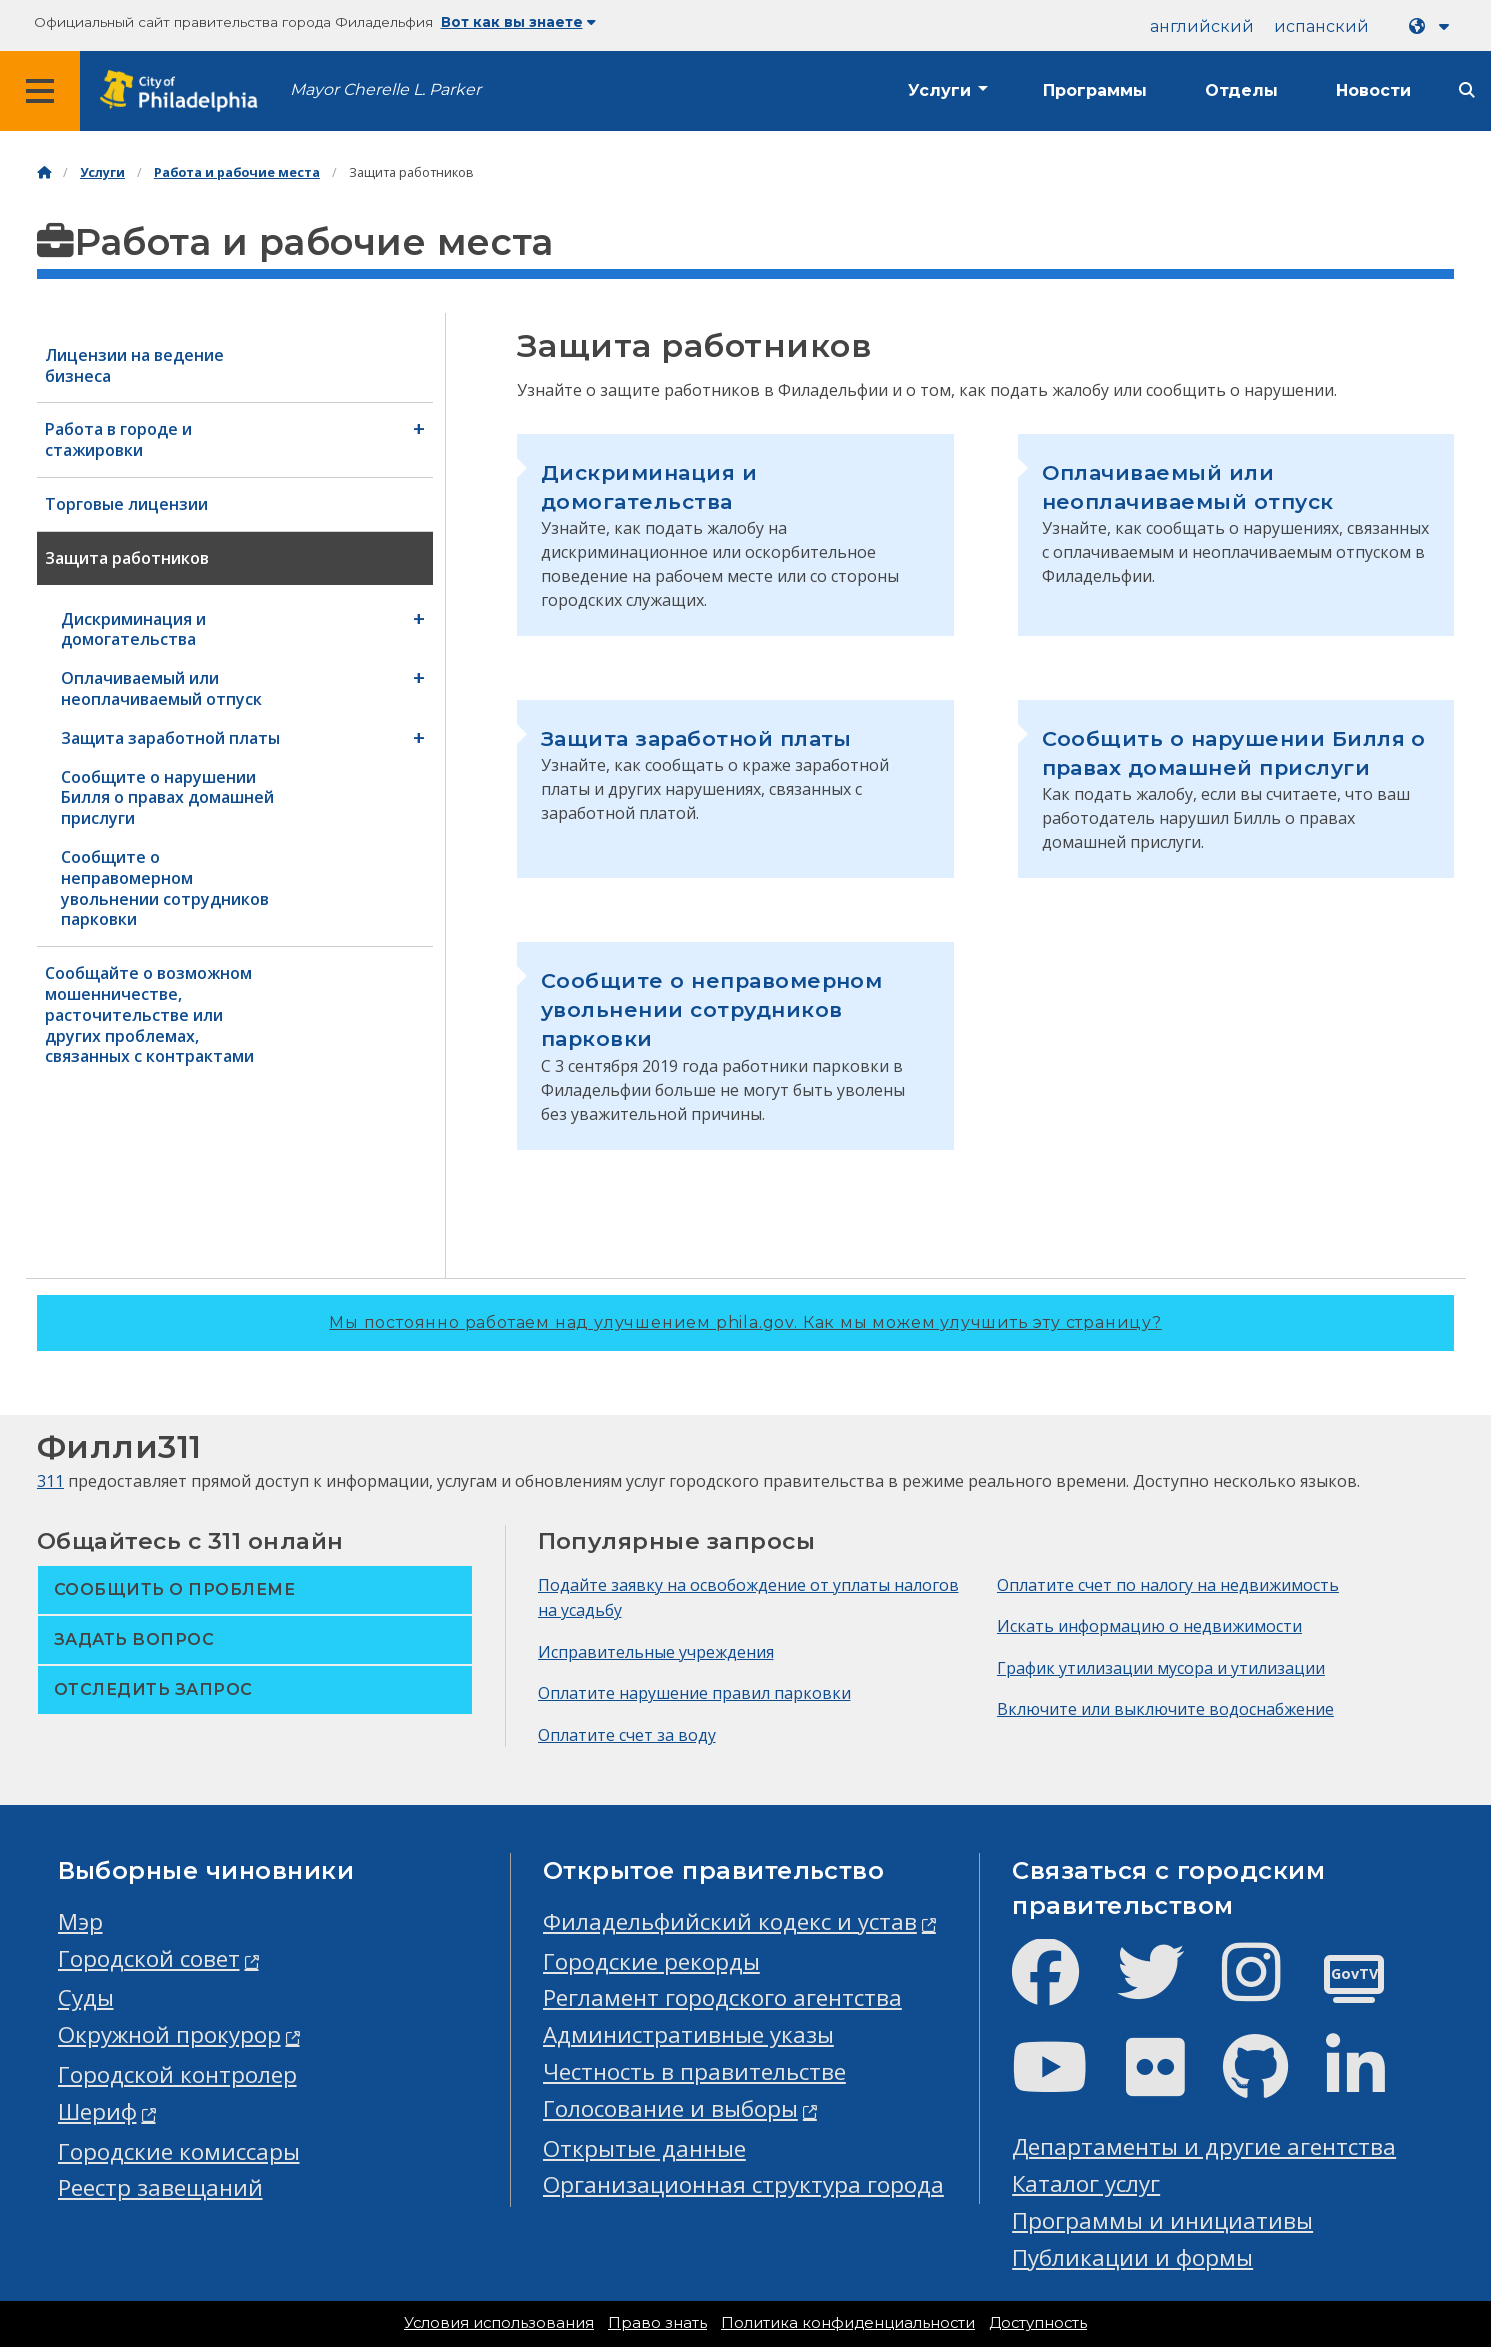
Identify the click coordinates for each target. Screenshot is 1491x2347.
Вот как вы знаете (518, 22)
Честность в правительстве (694, 2071)
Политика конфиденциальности (848, 2323)
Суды (86, 1997)
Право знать (657, 2323)
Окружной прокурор (169, 2034)
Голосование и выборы (670, 2108)
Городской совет (149, 1958)
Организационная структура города (743, 2184)
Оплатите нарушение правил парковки (694, 1693)
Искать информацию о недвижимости (1149, 1626)
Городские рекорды (651, 1961)
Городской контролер (177, 2074)
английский (1202, 26)
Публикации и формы (1132, 2257)
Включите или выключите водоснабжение (1165, 1709)
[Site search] (1467, 90)
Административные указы (688, 2034)
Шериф (97, 2111)
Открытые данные (644, 2148)
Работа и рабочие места (237, 172)
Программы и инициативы (1162, 2220)
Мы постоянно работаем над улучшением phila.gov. (745, 1322)
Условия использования (499, 2323)
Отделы (1241, 90)
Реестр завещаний (160, 2187)
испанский (1321, 26)
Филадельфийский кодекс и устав (730, 1921)
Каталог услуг (1086, 2183)
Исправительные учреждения (656, 1652)
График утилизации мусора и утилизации (1161, 1668)
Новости (1373, 90)
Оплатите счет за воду (627, 1735)
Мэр (80, 1921)
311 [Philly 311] (50, 1481)
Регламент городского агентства (722, 1997)
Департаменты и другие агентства (1204, 2146)
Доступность (1038, 2323)
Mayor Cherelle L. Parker (385, 89)
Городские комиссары (179, 2151)
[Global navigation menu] (40, 91)
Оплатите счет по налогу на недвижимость (1168, 1585)
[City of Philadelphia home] (185, 91)
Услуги (939, 90)
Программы (1095, 90)
